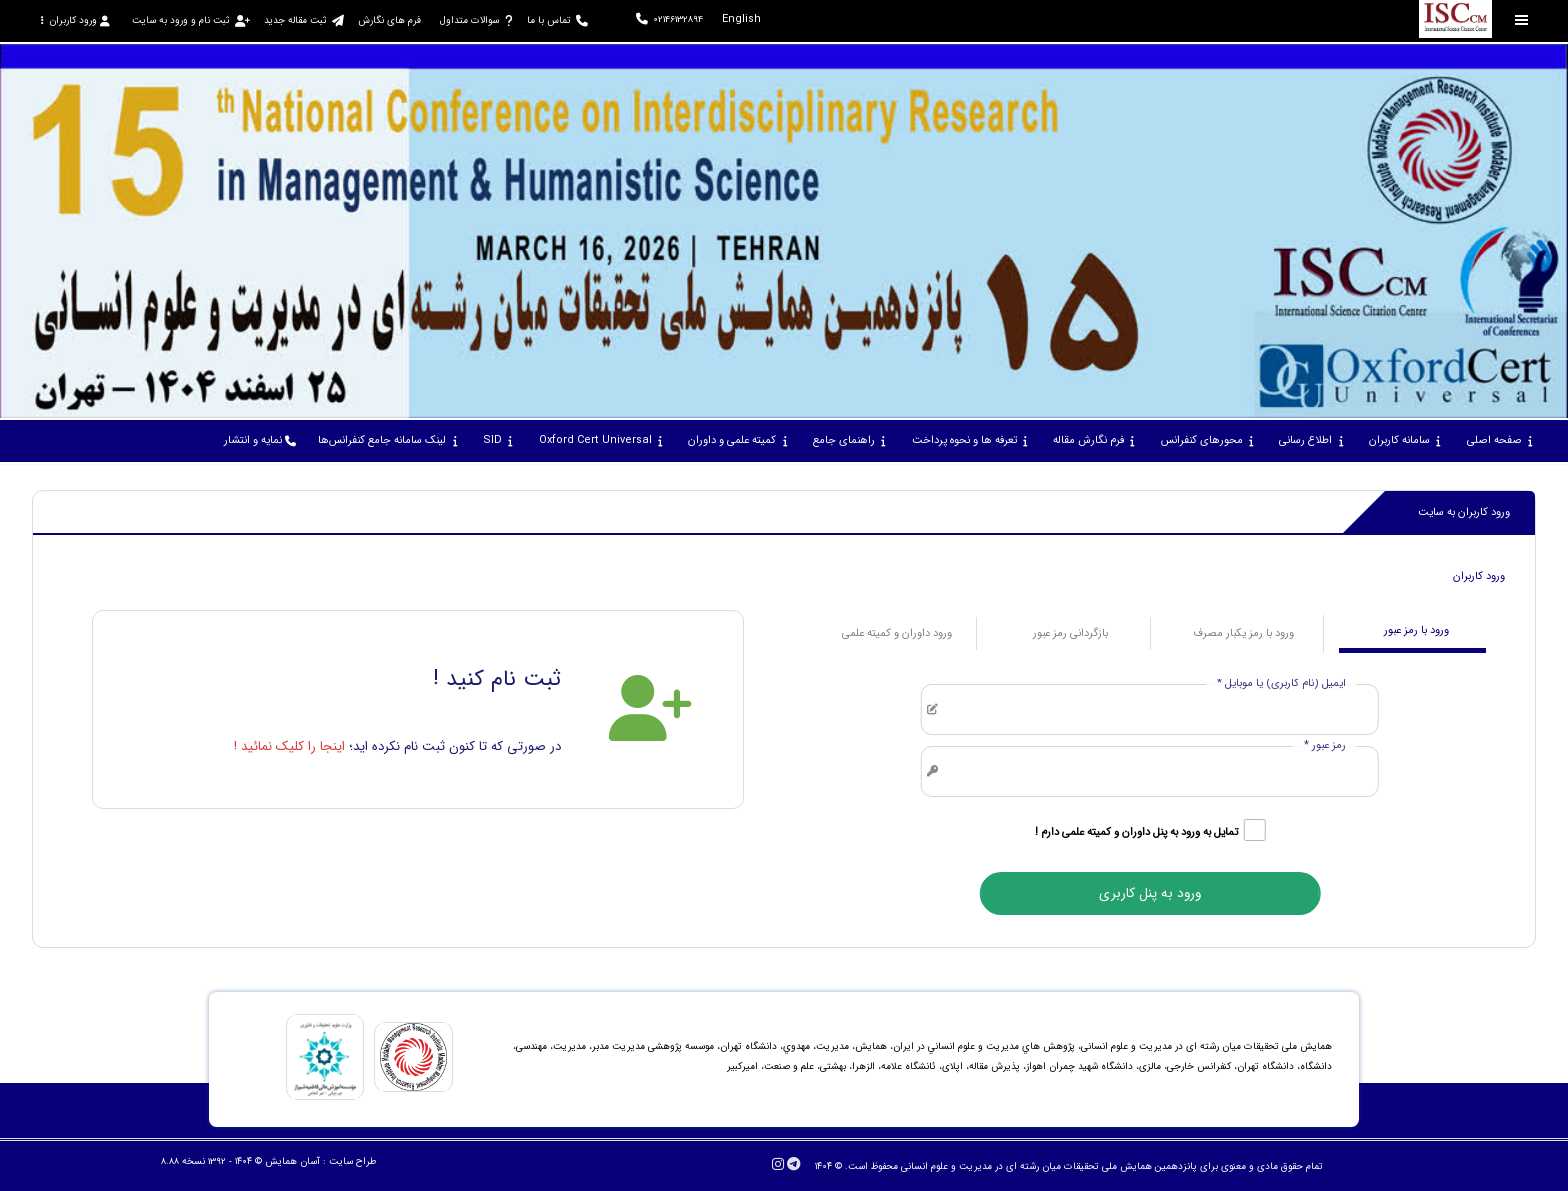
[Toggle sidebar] (1522, 20)
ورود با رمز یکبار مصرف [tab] (1243, 633)
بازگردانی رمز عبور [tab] (1070, 633)
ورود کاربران (75, 20)
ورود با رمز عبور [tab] (1416, 630)
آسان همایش (292, 1161)
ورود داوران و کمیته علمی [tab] (897, 633)
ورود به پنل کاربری (1150, 893)
